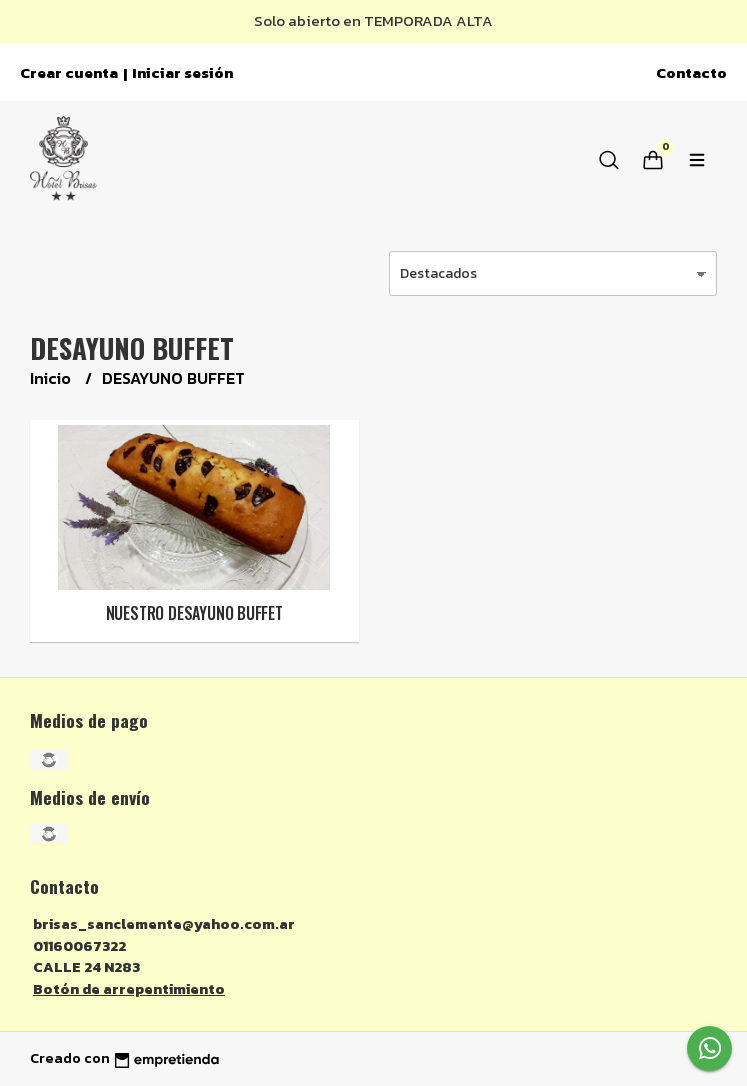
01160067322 (79, 946)
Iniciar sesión (182, 73)
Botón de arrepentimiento (129, 989)
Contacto (691, 73)
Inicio (52, 378)
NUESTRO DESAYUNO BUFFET (194, 613)
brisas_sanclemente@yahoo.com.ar (164, 924)
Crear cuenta (69, 73)
